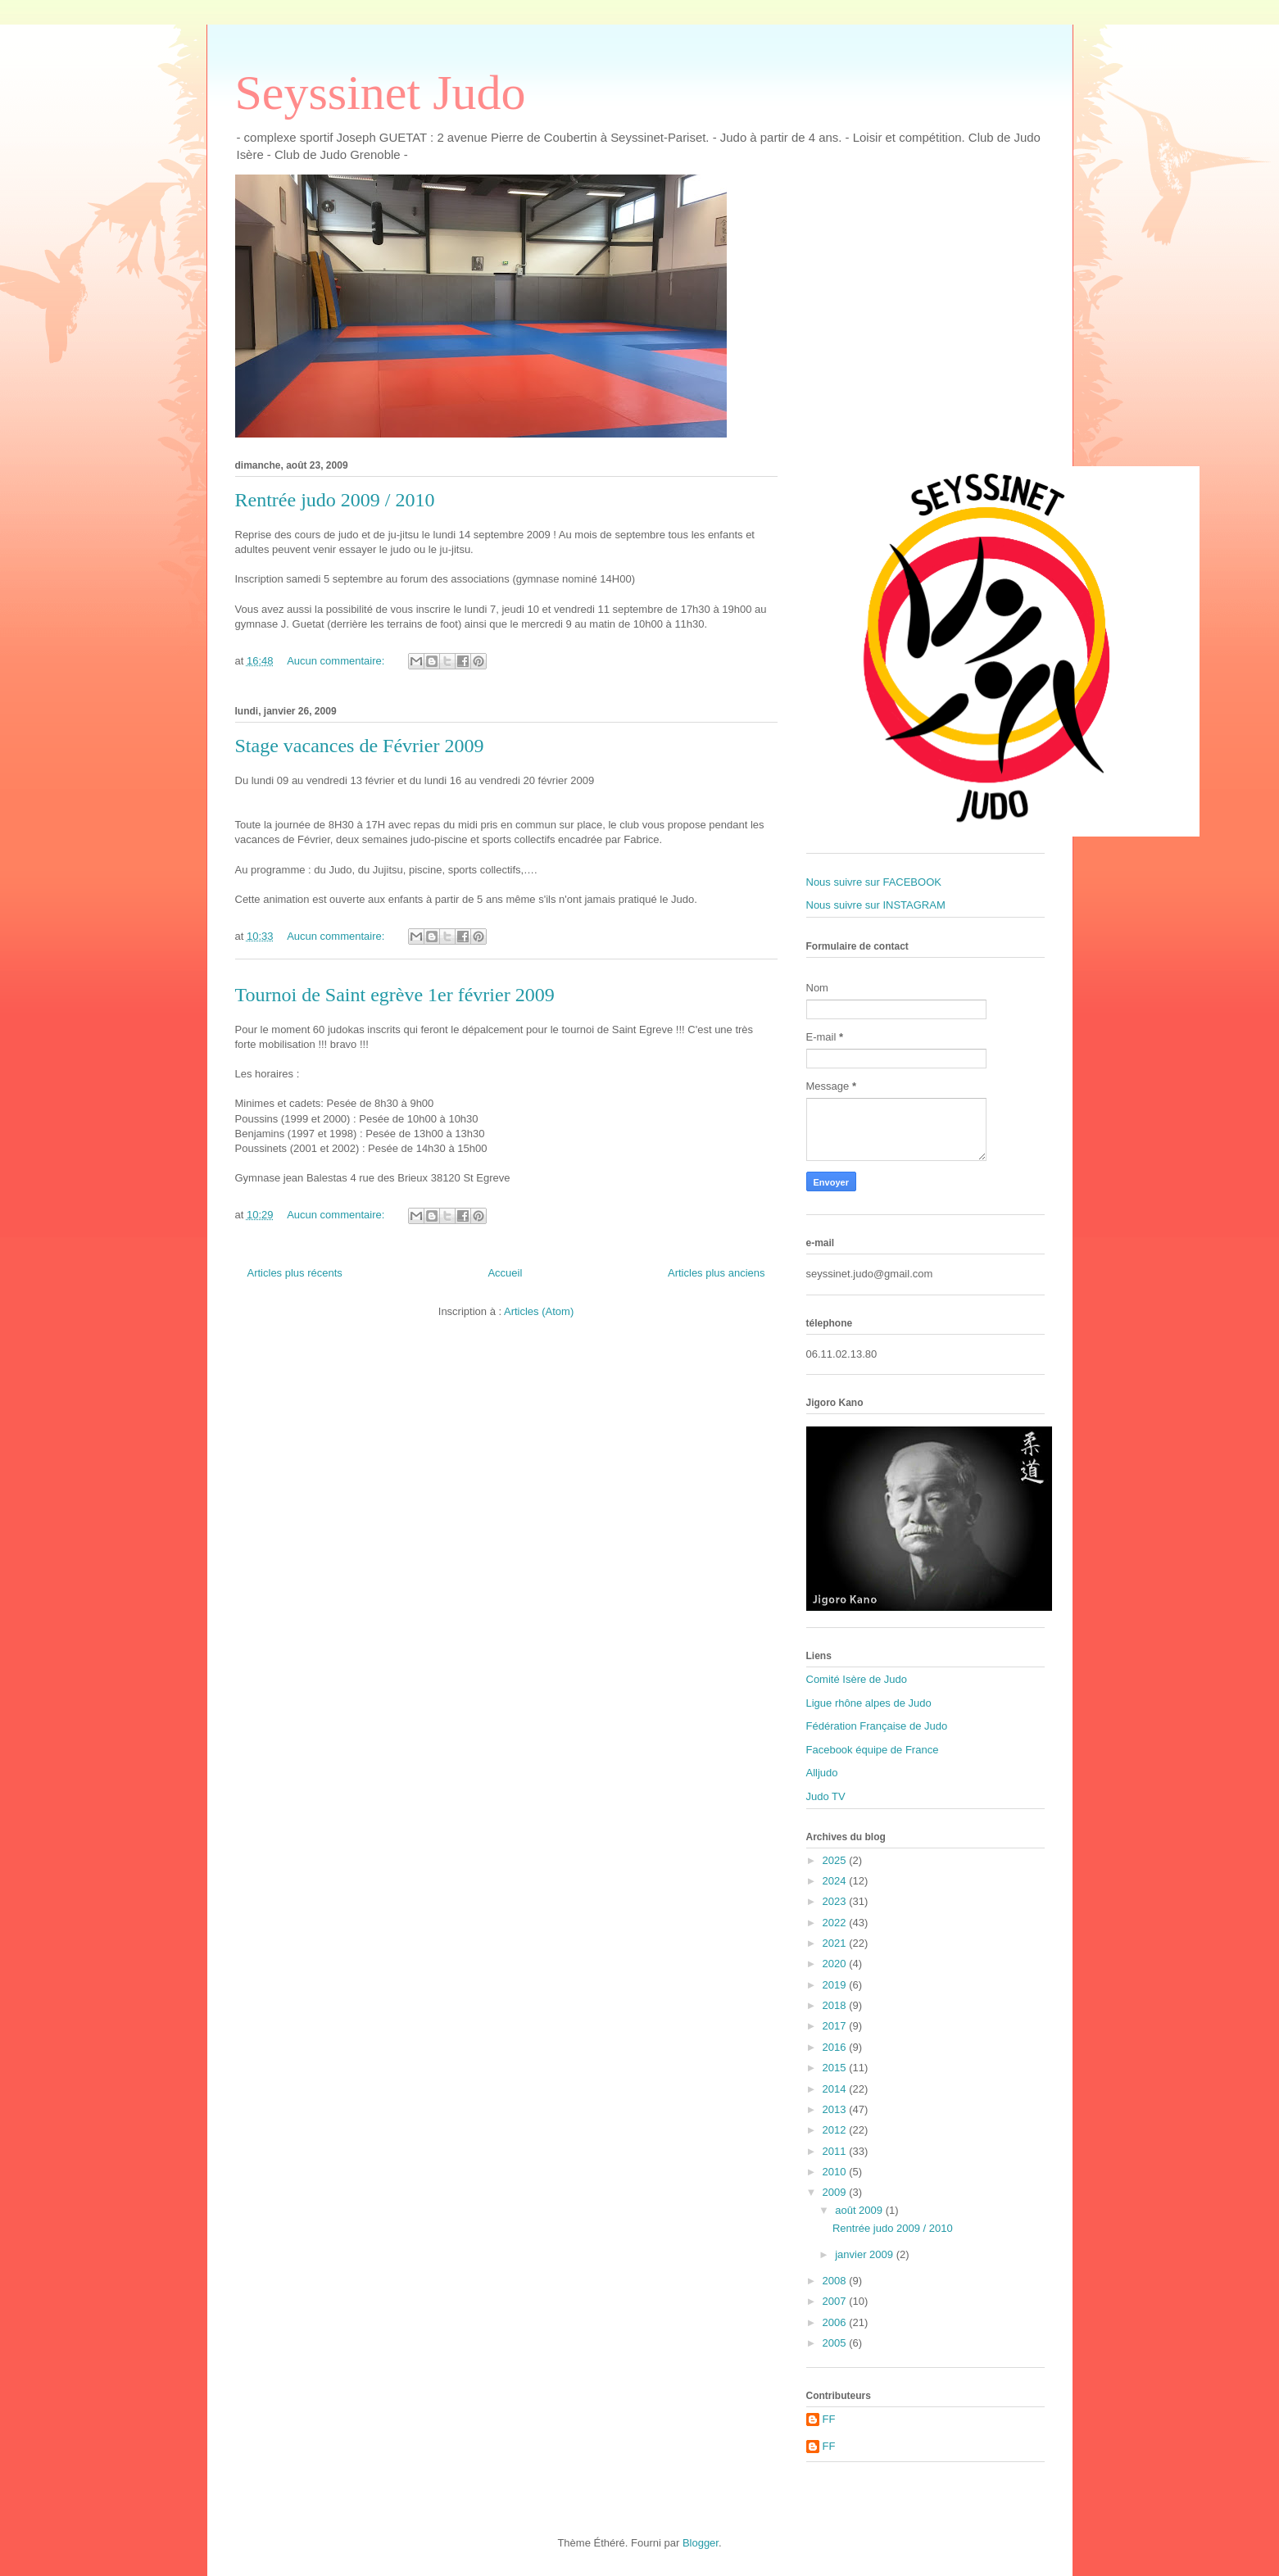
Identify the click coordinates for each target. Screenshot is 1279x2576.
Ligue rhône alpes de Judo (869, 1703)
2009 (836, 2192)
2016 (836, 2047)
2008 (836, 2280)
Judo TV (826, 1796)
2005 (836, 2343)
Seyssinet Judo (380, 93)
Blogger (701, 2543)
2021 (836, 1943)
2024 (836, 1881)
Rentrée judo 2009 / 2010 (335, 499)
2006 (836, 2322)
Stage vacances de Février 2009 (359, 745)
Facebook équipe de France (872, 1750)
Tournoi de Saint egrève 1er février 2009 (395, 994)
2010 (836, 2172)
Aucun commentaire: (337, 661)
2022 (836, 1922)
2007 (836, 2301)
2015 (836, 2067)
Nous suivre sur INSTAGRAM (876, 905)
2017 (836, 2026)
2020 (836, 1963)
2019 (836, 1985)
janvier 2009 (865, 2254)
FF (829, 2419)
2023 (836, 1901)
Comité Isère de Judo (857, 1679)
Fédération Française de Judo (877, 1726)
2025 (836, 1860)
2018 (836, 2005)
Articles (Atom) (539, 1311)
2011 (836, 2151)
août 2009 (860, 2210)
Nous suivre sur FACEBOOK (873, 882)
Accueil (505, 1273)
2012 (836, 2130)
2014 (836, 2089)
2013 (836, 2109)
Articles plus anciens (716, 1273)
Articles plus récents (294, 1273)
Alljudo (822, 1772)
